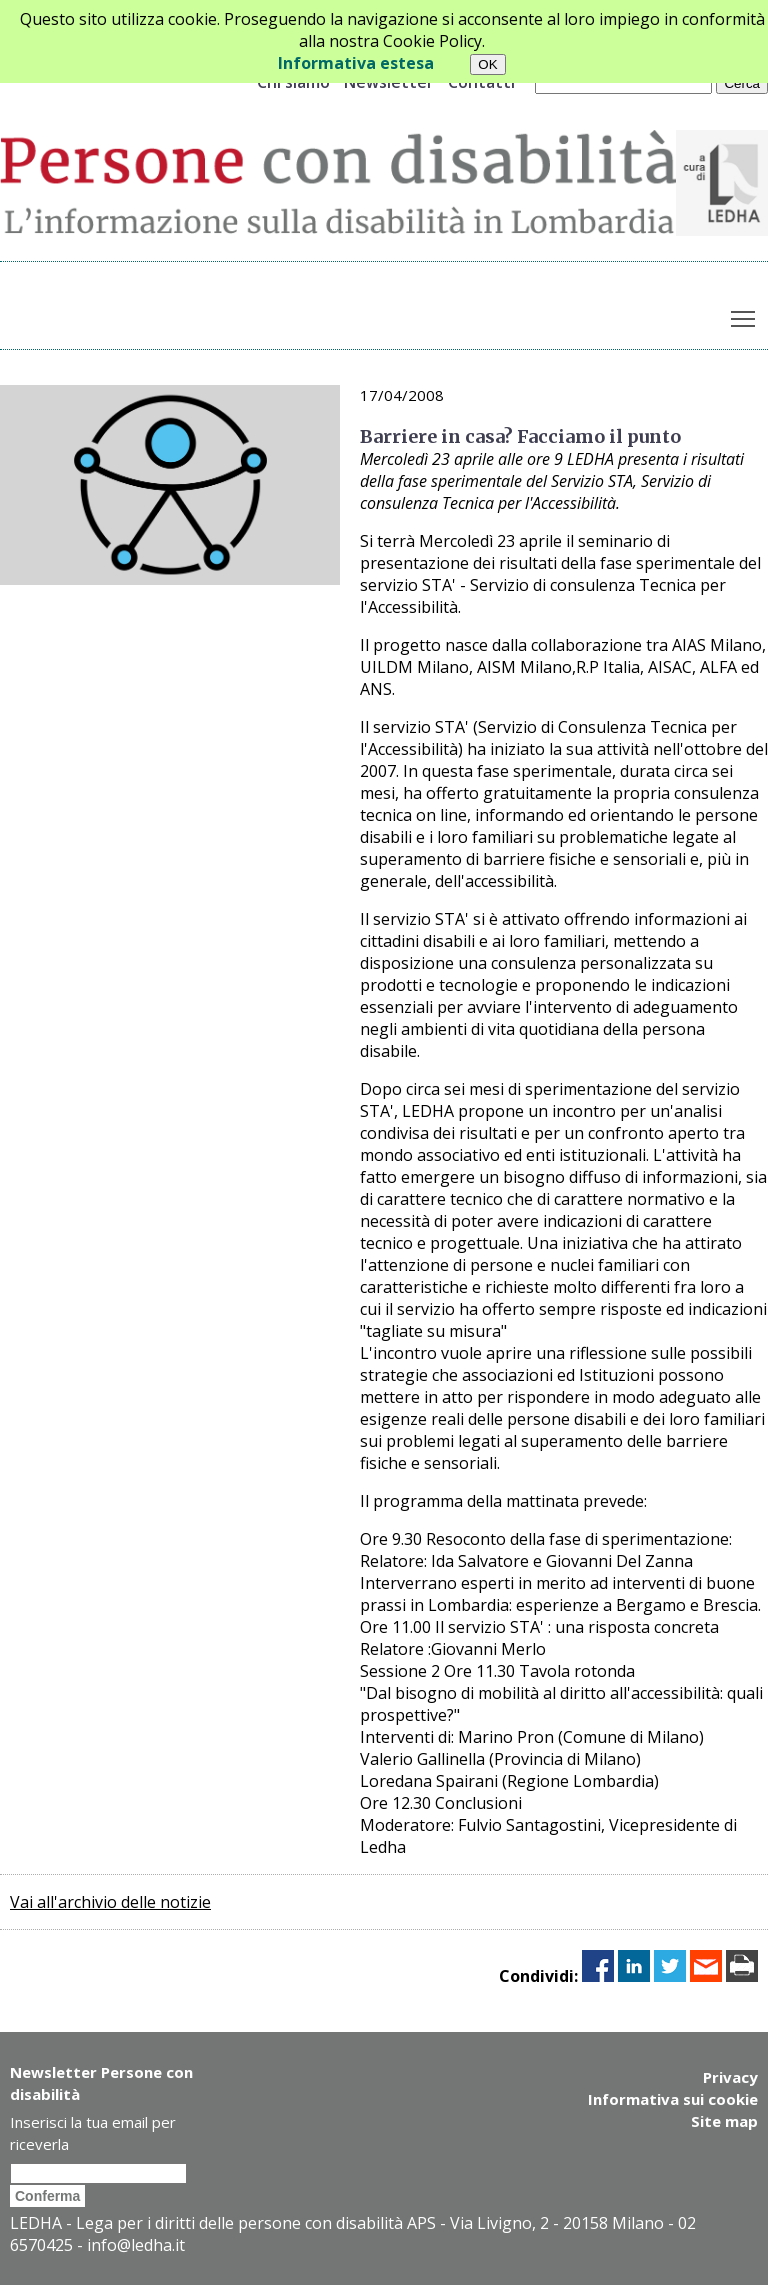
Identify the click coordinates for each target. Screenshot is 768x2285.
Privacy (730, 2077)
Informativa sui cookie (673, 2099)
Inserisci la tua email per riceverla (93, 2133)
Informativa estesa (356, 63)
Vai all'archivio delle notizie (110, 1902)
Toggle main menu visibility (744, 314)
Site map (724, 2121)
